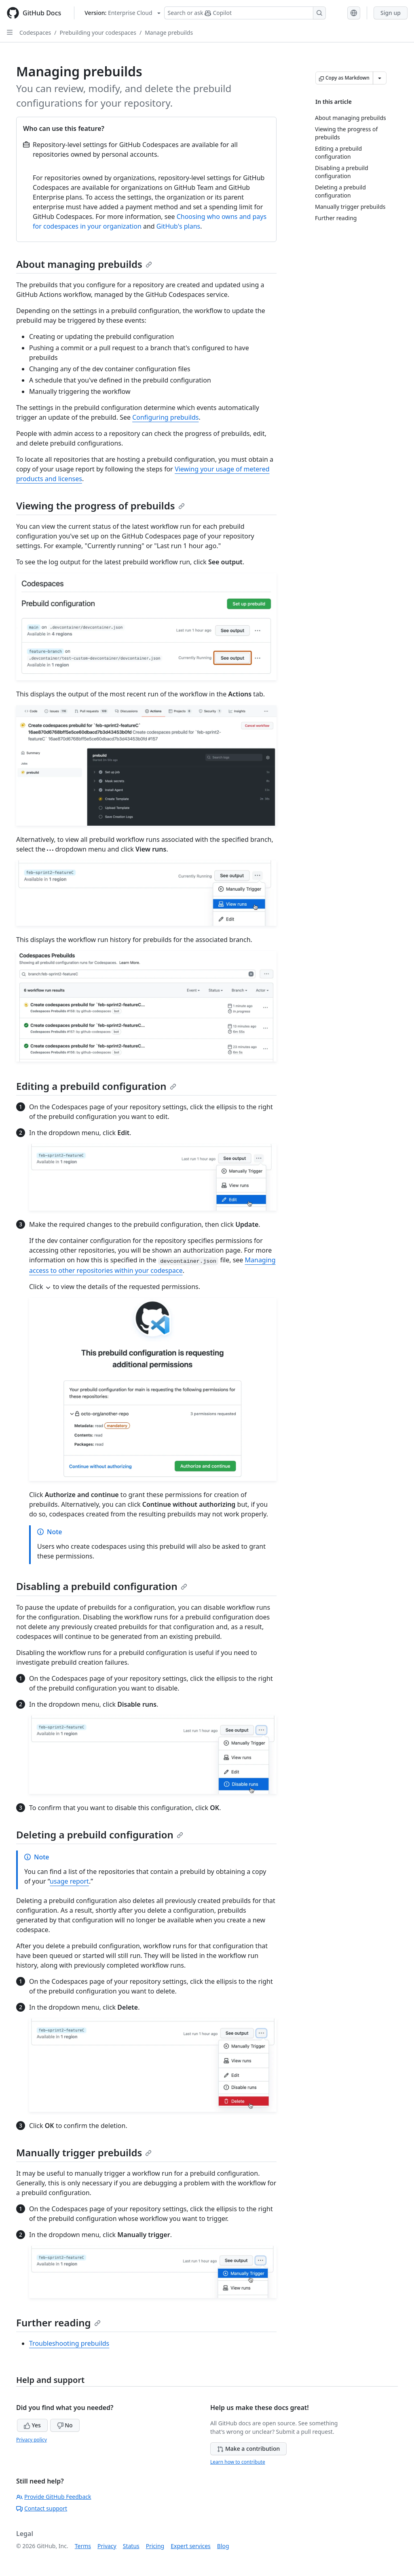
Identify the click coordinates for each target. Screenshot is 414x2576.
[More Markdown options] (380, 77)
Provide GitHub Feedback (53, 2496)
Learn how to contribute (237, 2461)
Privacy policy (31, 2439)
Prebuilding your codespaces (98, 32)
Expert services (191, 2546)
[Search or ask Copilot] (245, 12)
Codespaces (35, 32)
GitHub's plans (178, 226)
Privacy (106, 2546)
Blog (223, 2546)
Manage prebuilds (169, 32)
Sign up (390, 13)
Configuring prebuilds (165, 417)
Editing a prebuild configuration (96, 1086)
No (65, 2425)
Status (131, 2546)
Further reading (58, 2322)
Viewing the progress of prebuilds (100, 505)
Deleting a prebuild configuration (99, 1834)
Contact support (41, 2508)
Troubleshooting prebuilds (69, 2343)
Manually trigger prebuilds (84, 2152)
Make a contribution (248, 2448)
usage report (69, 1881)
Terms (83, 2546)
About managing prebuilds (84, 264)
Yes (32, 2425)
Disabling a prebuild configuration (101, 1586)
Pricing (155, 2546)
